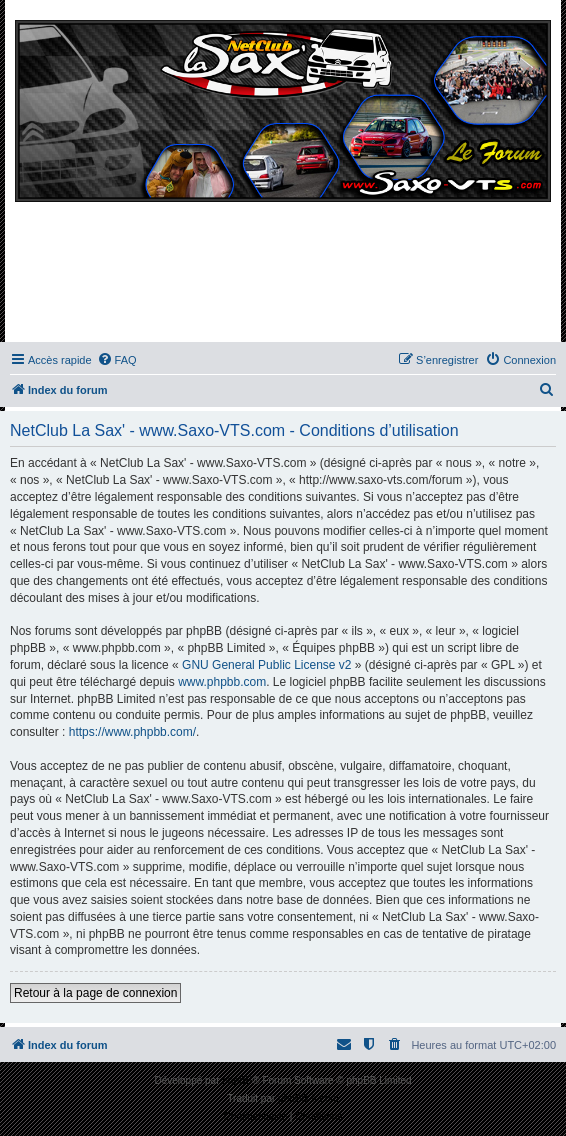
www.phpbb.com (222, 682)
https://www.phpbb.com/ (132, 732)
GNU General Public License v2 (266, 665)
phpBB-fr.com (308, 1098)
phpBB (237, 1080)
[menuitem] (117, 360)
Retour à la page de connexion (95, 993)
